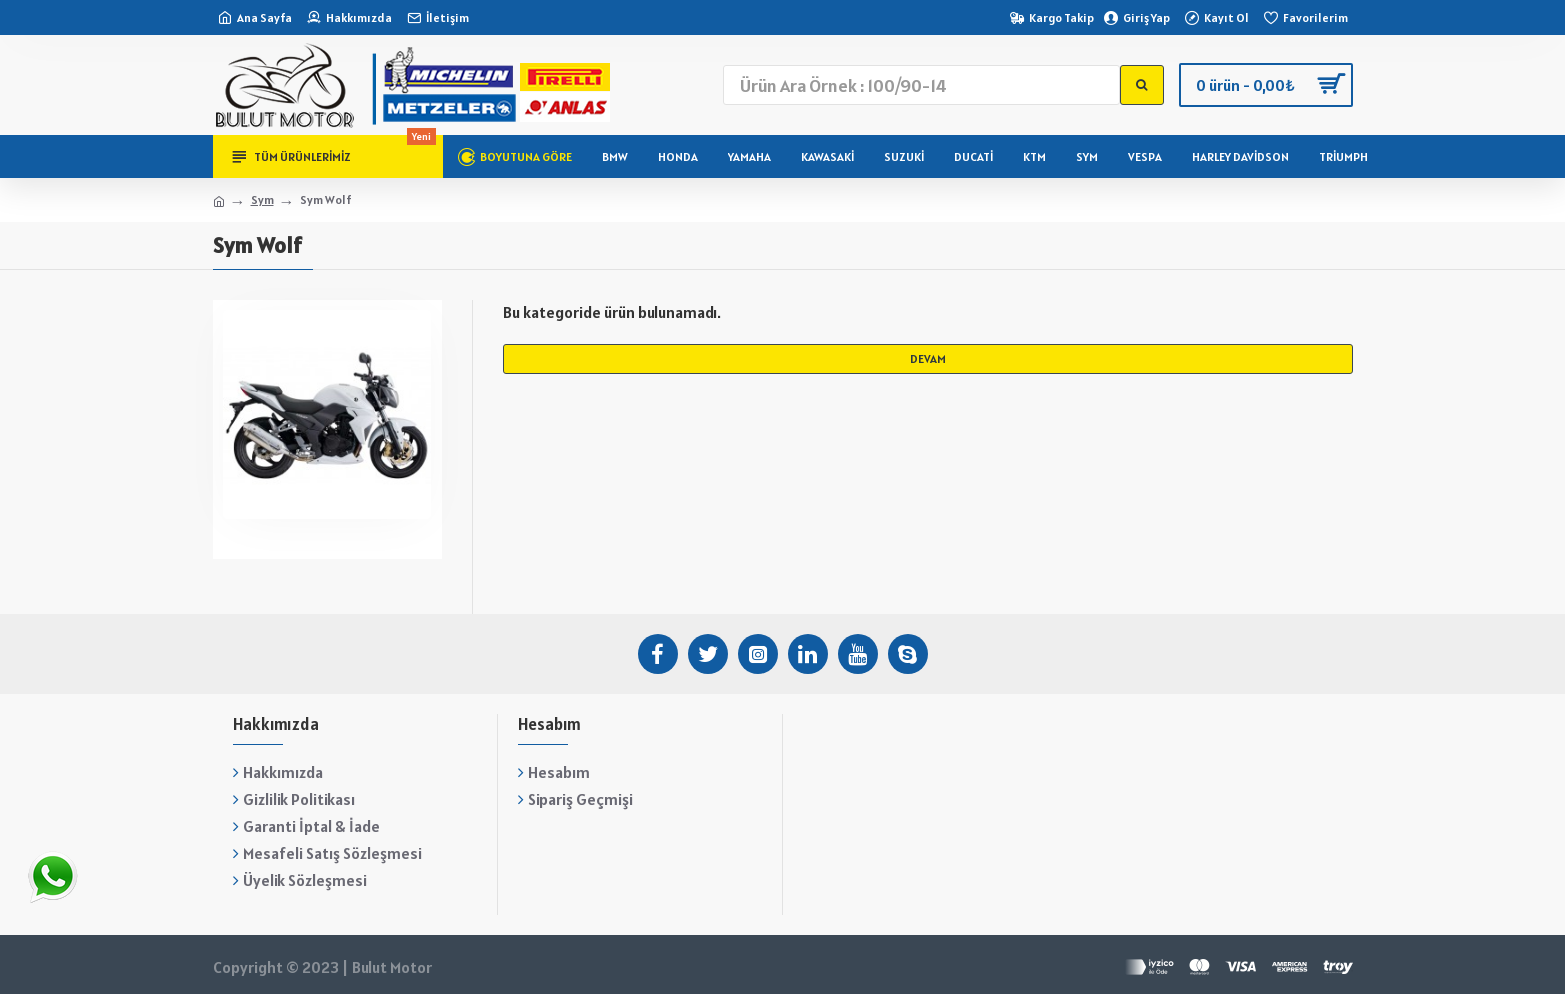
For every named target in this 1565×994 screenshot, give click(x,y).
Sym (262, 199)
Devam (928, 358)
